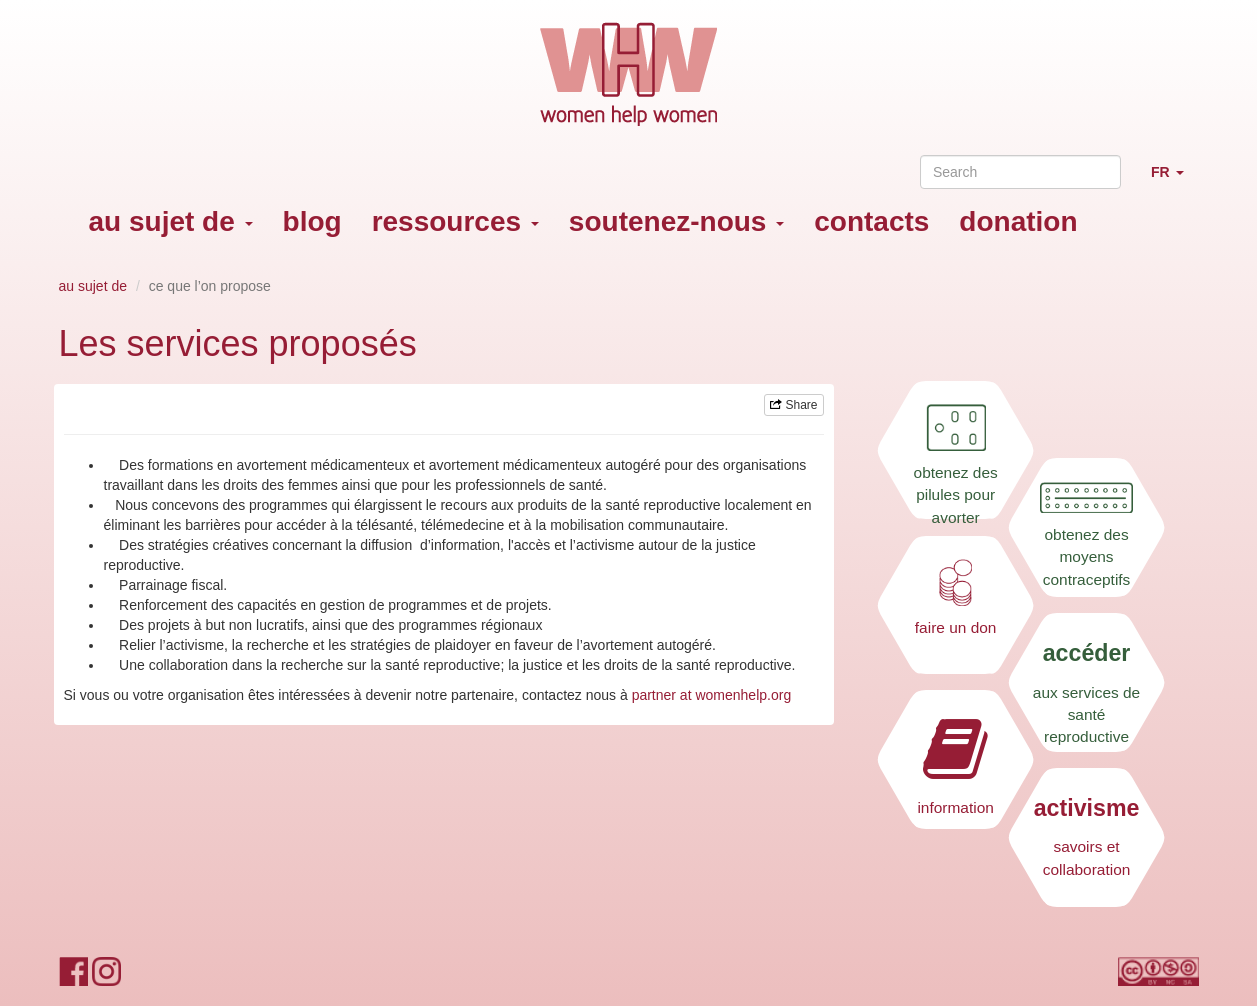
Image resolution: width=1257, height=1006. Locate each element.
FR (1175, 180)
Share (793, 405)
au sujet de (171, 221)
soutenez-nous (676, 221)
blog (312, 221)
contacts (871, 221)
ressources (455, 221)
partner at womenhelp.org (712, 695)
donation (1018, 221)
